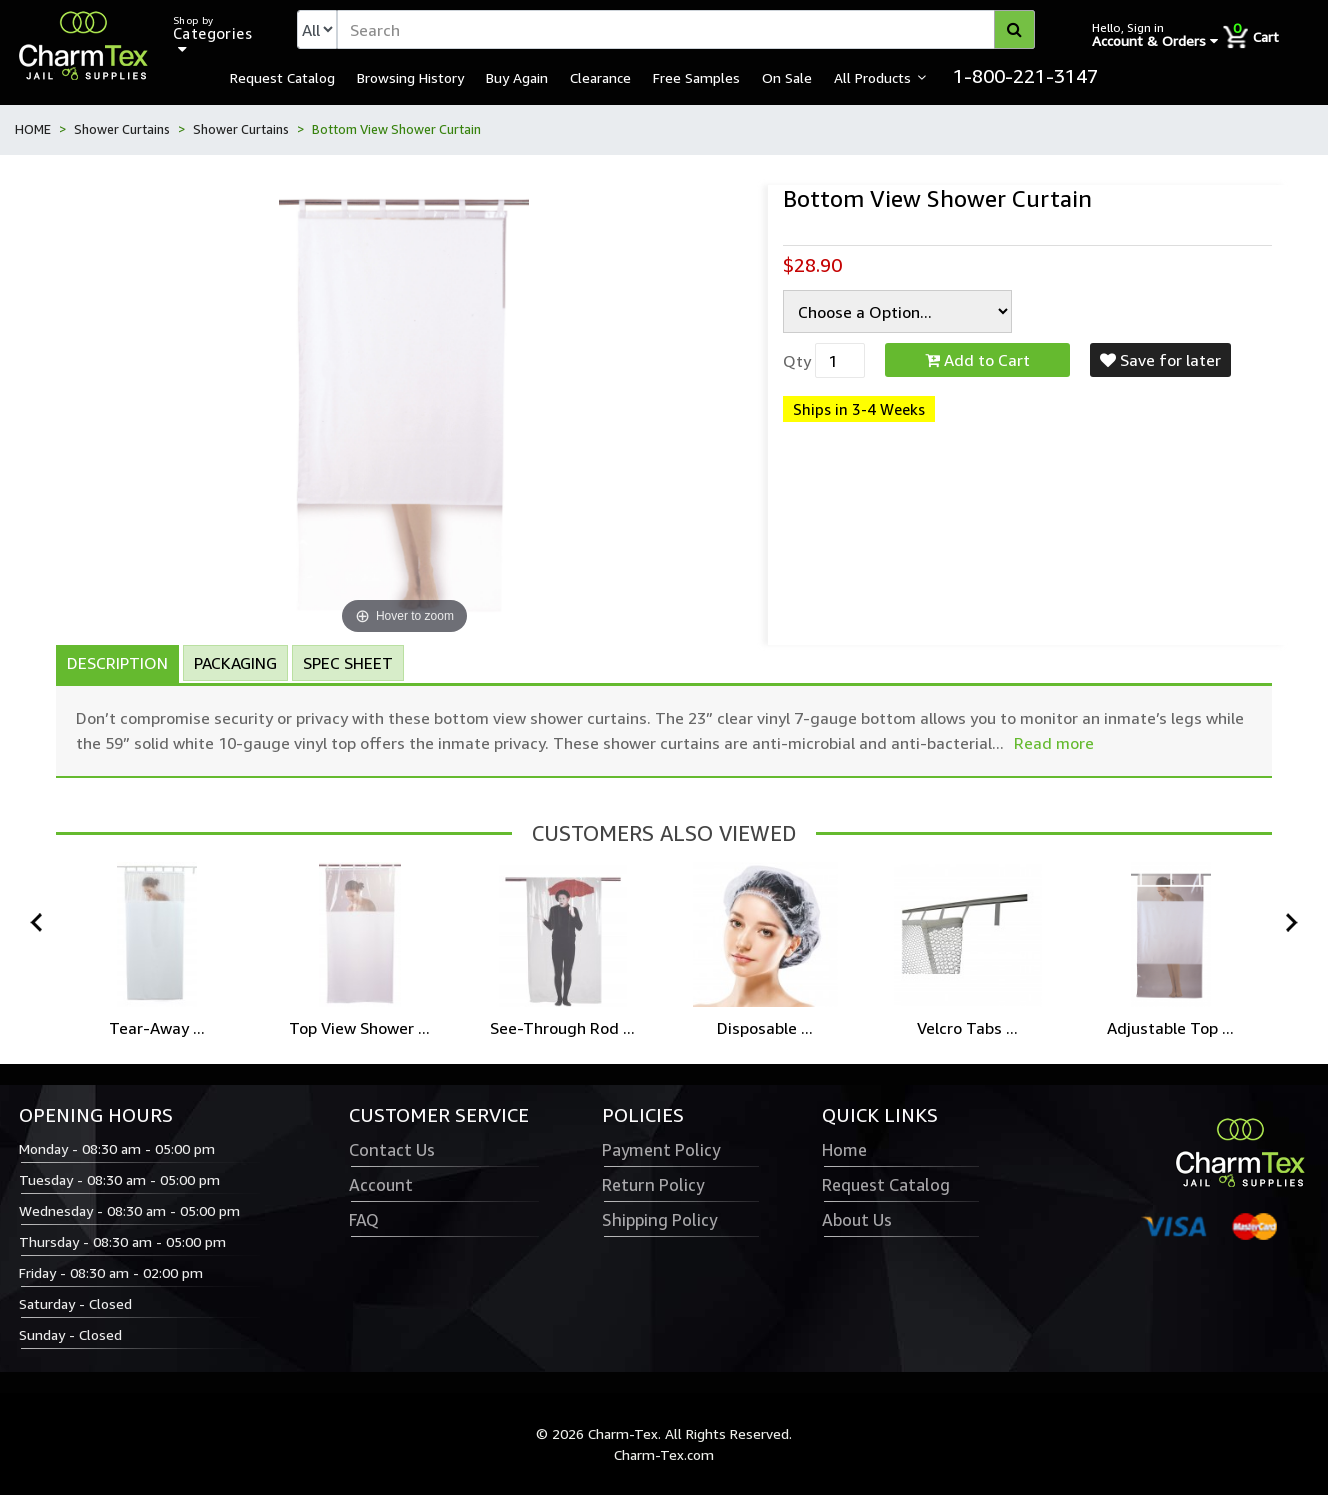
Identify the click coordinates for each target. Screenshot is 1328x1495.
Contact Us (392, 1150)
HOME (33, 129)
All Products (872, 77)
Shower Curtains (122, 129)
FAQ (364, 1220)
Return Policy (653, 1185)
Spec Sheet (348, 663)
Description (117, 663)
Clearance (600, 77)
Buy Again (517, 77)
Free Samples (696, 77)
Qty (797, 361)
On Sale (787, 77)
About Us (857, 1220)
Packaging (235, 663)
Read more (1054, 743)
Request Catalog (282, 77)
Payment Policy (661, 1150)
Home (844, 1150)
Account (381, 1185)
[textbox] (686, 29)
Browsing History (410, 77)
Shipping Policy (659, 1220)
